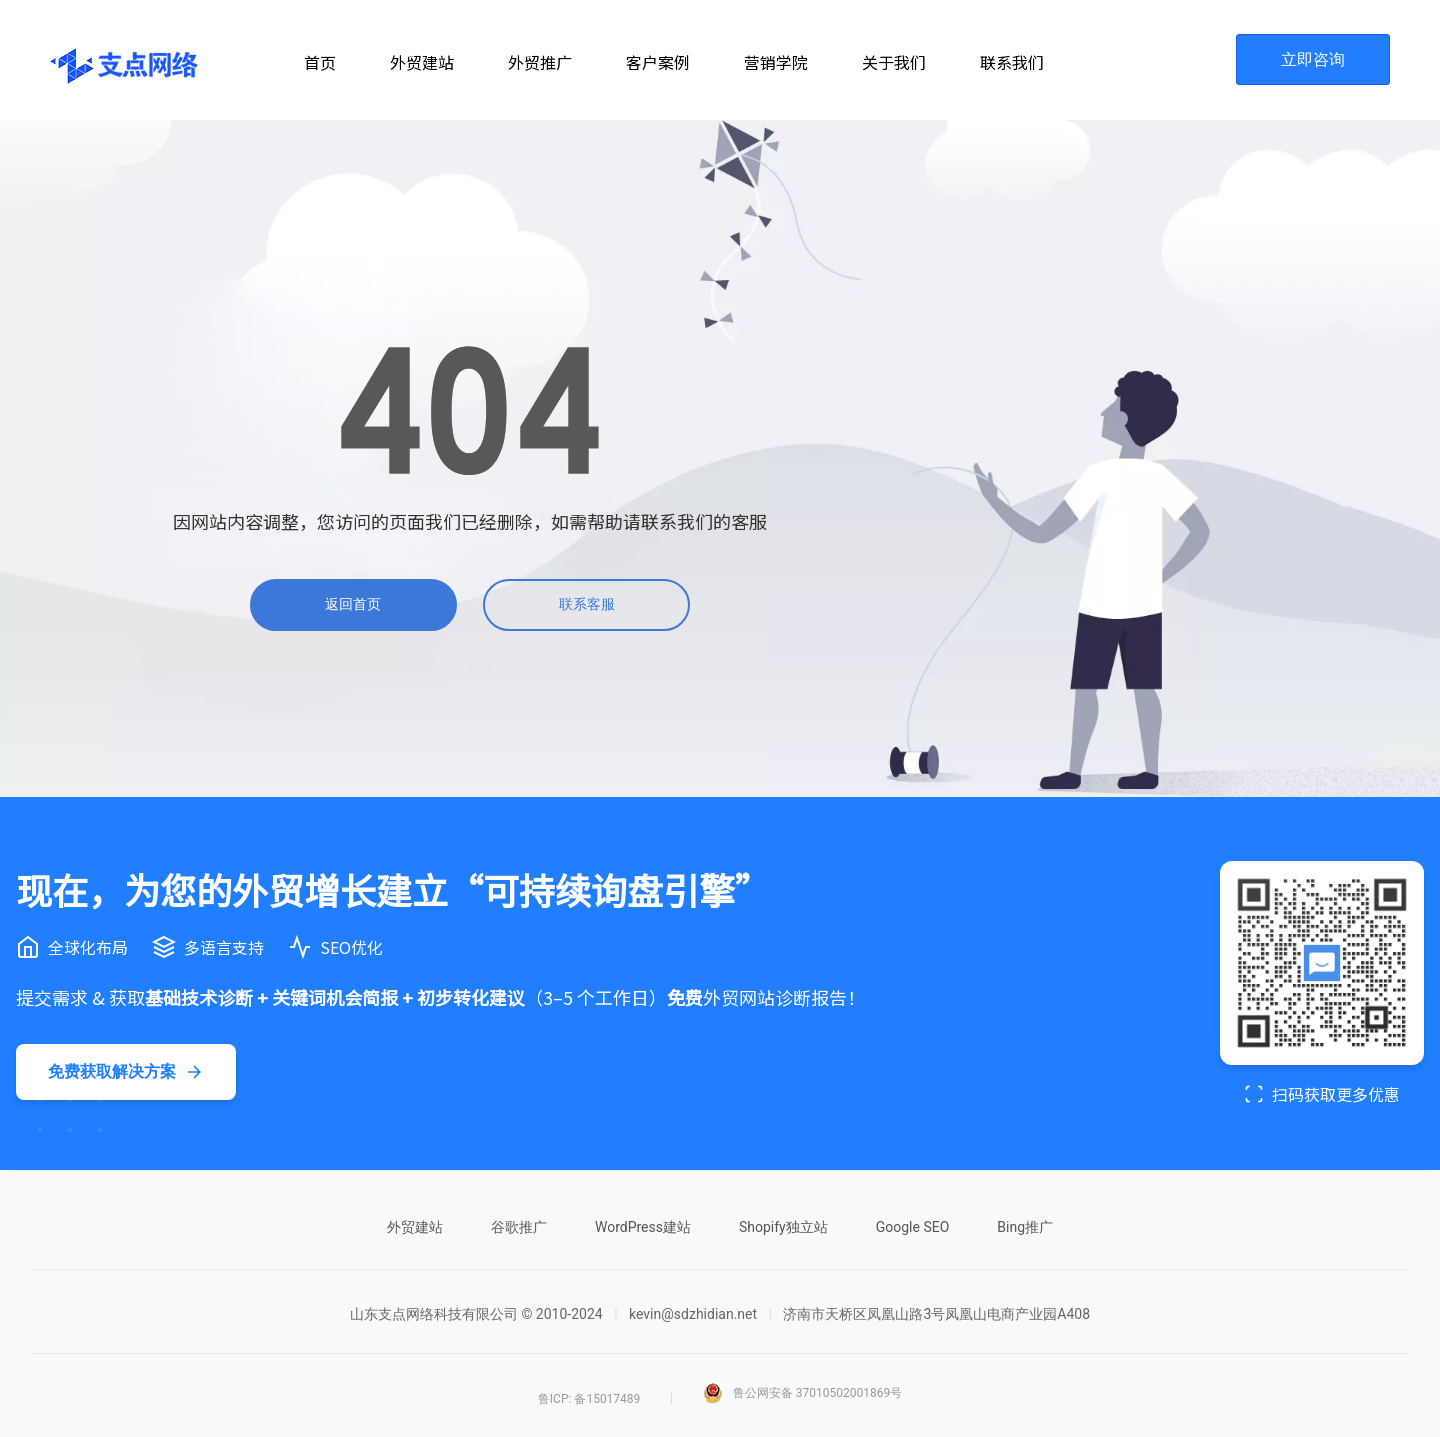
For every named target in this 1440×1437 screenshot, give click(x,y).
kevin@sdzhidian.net (693, 1314)
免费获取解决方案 (126, 1072)
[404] (470, 410)
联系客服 (587, 604)
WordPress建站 (643, 1227)
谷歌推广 (519, 1227)
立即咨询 (1313, 59)
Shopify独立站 (783, 1227)
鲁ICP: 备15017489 (589, 1399)
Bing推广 (1025, 1227)
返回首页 (353, 604)
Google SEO (913, 1227)
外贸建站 (415, 1227)
